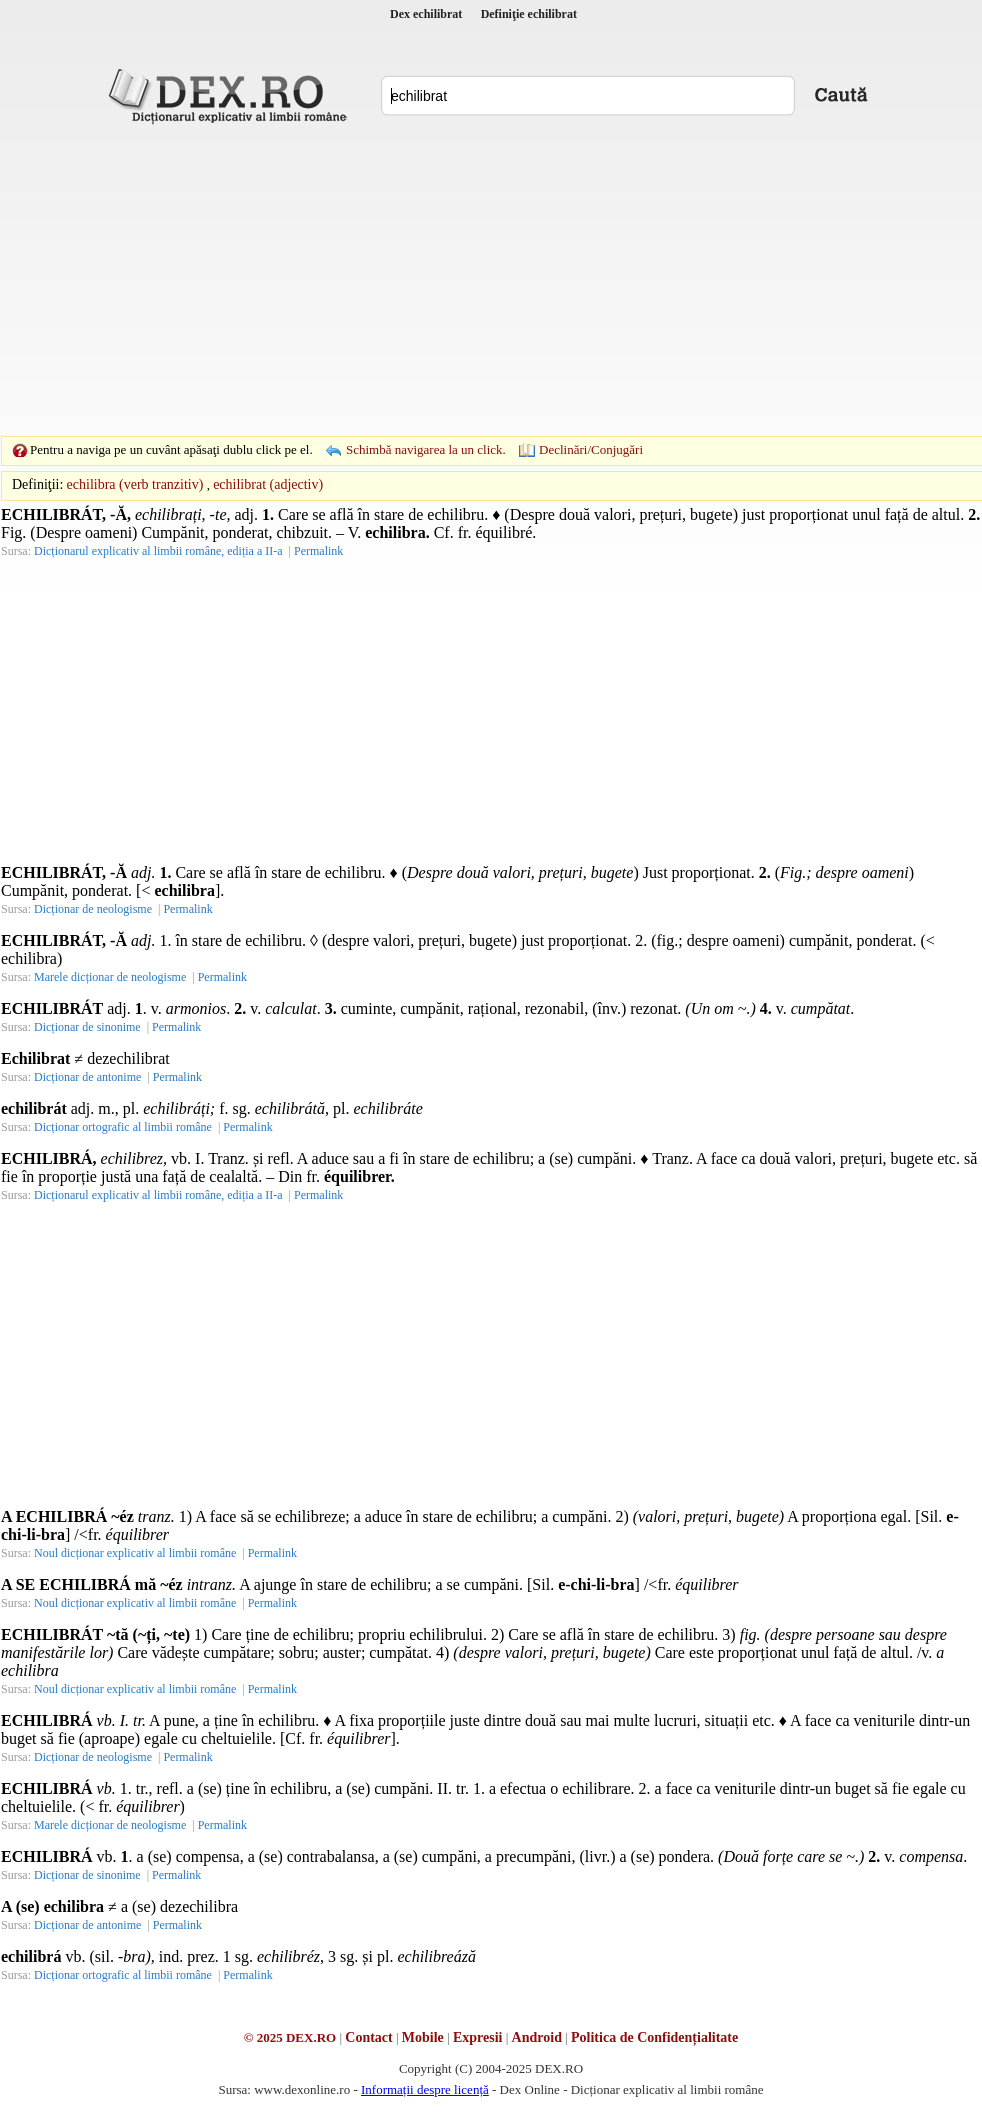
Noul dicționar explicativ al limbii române (135, 1553)
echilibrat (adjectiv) (268, 484)
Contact (368, 2037)
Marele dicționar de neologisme (110, 977)
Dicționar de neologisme (93, 909)
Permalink (318, 551)
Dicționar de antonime (87, 1077)
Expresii (478, 2037)
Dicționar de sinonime (87, 1027)
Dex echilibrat (426, 14)
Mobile (423, 2037)
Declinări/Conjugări (591, 449)
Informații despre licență (425, 2089)
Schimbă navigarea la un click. (426, 449)
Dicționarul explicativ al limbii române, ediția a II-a (158, 551)
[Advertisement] (460, 280)
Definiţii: (37, 484)
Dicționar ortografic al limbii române (123, 1127)
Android (537, 2037)
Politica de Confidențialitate (654, 2037)
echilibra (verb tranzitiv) (135, 484)
